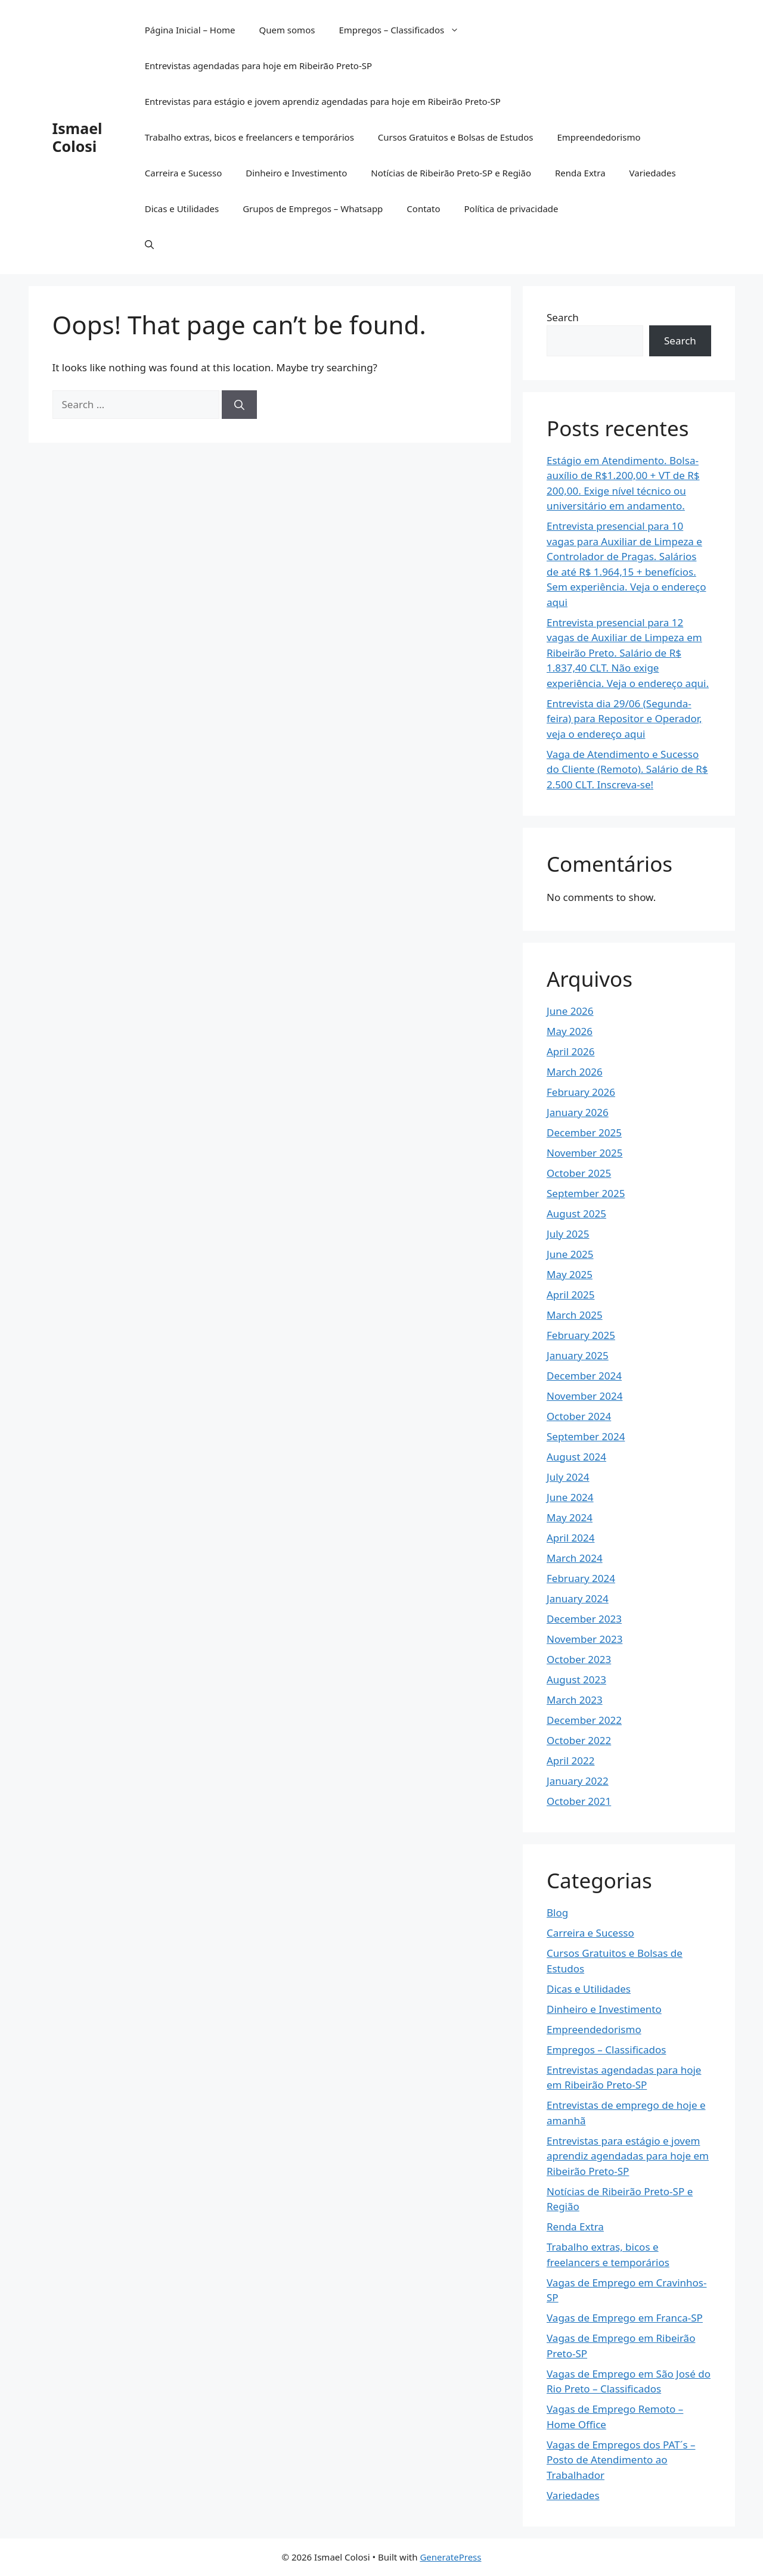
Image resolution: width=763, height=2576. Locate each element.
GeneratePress (450, 2557)
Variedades (652, 173)
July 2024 (568, 1477)
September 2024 (586, 1436)
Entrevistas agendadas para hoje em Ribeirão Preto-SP (258, 66)
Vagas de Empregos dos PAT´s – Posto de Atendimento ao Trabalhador (621, 2460)
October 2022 (579, 1740)
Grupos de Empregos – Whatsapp (313, 209)
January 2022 (578, 1781)
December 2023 (584, 1619)
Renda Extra (580, 173)
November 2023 (584, 1639)
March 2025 (575, 1315)
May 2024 (570, 1517)
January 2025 (578, 1355)
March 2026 (575, 1072)
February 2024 (581, 1578)
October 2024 (579, 1416)
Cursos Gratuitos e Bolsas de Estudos (456, 137)
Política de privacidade (511, 209)
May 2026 (570, 1031)
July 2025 (568, 1234)
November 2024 (584, 1396)
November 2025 (584, 1153)
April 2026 (570, 1051)
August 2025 (576, 1213)
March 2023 (575, 1700)
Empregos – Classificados (405, 30)
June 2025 (570, 1254)
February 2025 (581, 1335)
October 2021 (579, 1801)
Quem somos (287, 30)
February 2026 (581, 1092)
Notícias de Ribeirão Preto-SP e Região (451, 173)
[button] (149, 244)
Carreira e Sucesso (183, 173)
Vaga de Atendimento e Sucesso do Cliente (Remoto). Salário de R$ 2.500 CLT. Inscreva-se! (627, 769)
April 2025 (570, 1294)
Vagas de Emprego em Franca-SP (625, 2318)
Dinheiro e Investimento (296, 173)
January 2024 (578, 1598)
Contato (423, 209)
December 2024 (584, 1375)
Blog (557, 1912)
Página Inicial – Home (190, 30)
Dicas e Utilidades (182, 209)
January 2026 (578, 1112)
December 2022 (584, 1720)
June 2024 (570, 1497)
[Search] (239, 404)
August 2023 (576, 1679)
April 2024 (570, 1538)
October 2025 (579, 1173)
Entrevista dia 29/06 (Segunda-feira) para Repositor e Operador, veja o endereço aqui (624, 719)
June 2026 (570, 1011)
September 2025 (586, 1193)
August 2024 (576, 1456)
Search (563, 317)
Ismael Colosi (77, 137)
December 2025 (584, 1132)
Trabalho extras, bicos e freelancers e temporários (249, 137)
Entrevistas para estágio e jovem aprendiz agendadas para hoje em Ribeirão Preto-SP (323, 101)
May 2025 (570, 1274)
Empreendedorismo (598, 137)
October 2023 (579, 1659)
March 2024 (575, 1558)
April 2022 (570, 1760)
